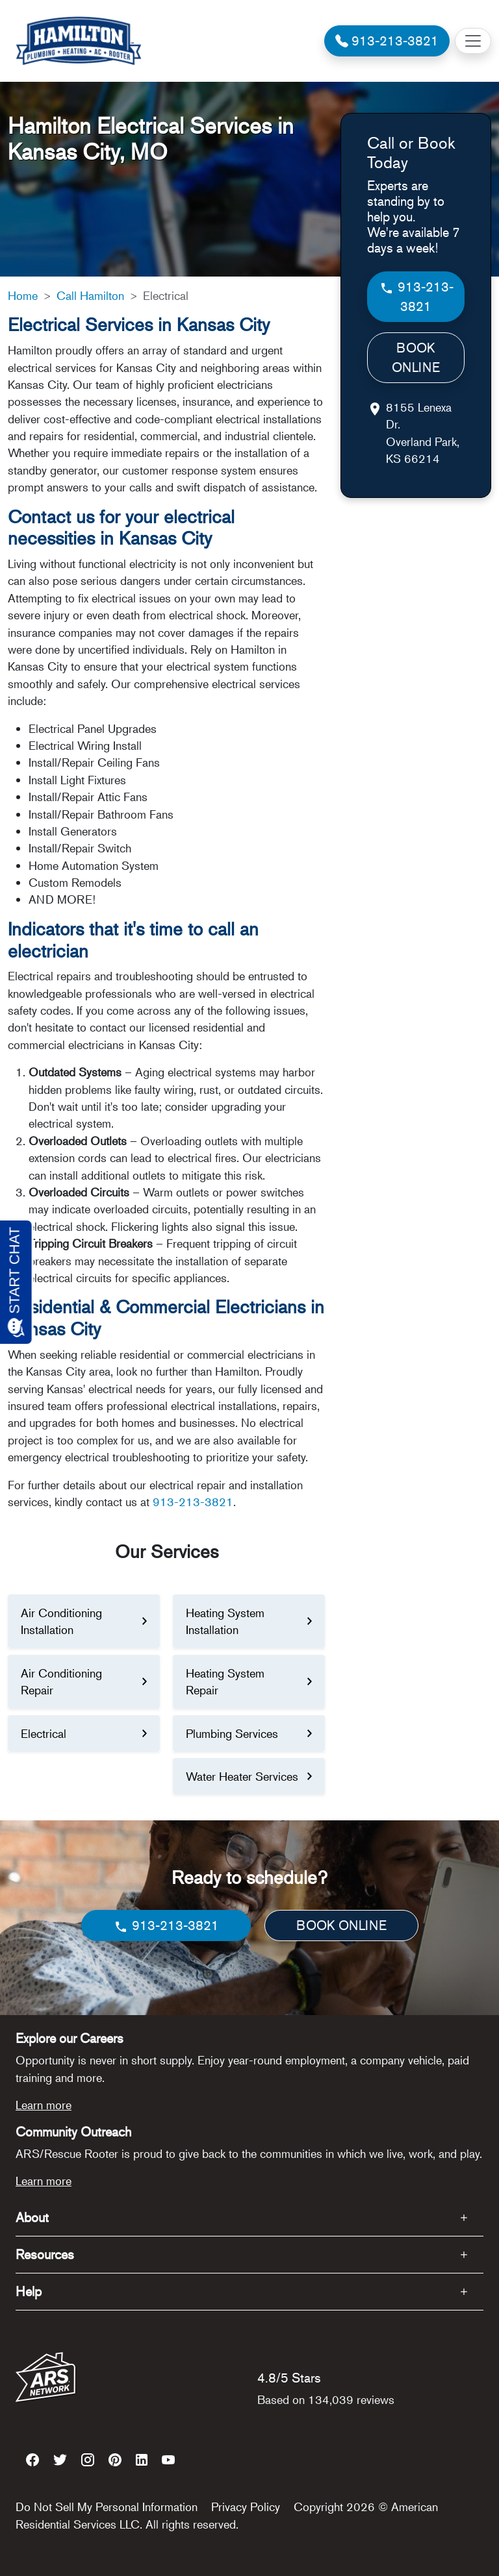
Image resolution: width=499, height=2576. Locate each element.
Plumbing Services (232, 1733)
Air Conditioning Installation (61, 1621)
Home (23, 295)
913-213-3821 (193, 1501)
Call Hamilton (90, 295)
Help (29, 2291)
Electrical (43, 1733)
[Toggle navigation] (473, 41)
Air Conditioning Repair (61, 1681)
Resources (45, 2254)
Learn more (43, 2105)
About (32, 2217)
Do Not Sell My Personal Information (107, 2506)
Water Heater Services (242, 1776)
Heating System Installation (225, 1621)
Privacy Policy (245, 2506)
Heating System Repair (225, 1681)
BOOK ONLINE (416, 357)
